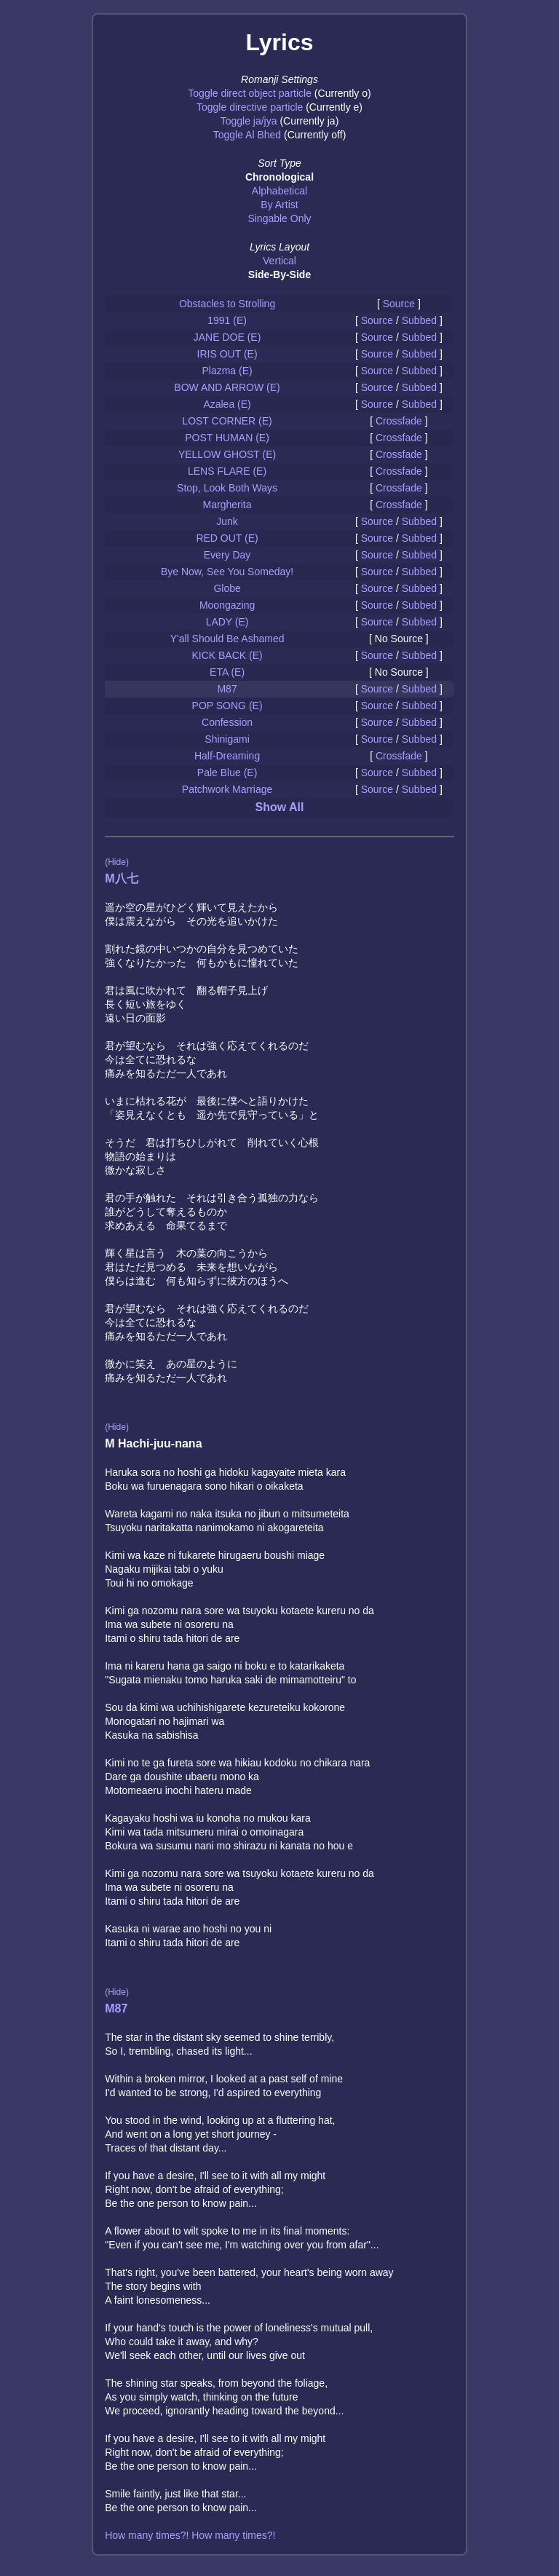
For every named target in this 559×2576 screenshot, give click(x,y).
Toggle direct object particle (250, 93)
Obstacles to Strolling (227, 303)
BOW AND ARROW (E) (227, 387)
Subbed (419, 320)
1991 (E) (227, 320)
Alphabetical (279, 191)
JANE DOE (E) (227, 337)
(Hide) (117, 862)
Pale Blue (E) (227, 772)
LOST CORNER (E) (226, 421)
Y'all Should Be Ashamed (227, 638)
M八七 (121, 878)
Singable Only (279, 218)
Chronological (279, 177)
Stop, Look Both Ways (227, 488)
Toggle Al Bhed (247, 135)
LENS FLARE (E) (227, 471)
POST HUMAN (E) (227, 437)
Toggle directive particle (250, 107)
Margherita (227, 504)
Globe (226, 588)
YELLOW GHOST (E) (227, 454)
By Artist (279, 204)
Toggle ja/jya (249, 121)
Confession (227, 722)
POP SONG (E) (227, 705)
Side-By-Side (279, 274)
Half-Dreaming (227, 756)
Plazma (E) (227, 370)
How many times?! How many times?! (190, 2535)
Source (399, 303)
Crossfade (399, 421)
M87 (227, 689)
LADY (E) (227, 622)
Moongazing (227, 605)
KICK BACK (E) (226, 655)
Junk (227, 521)
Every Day (227, 555)
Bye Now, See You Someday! (227, 571)
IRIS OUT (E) (227, 354)
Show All (279, 807)
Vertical (279, 260)
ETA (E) (227, 672)
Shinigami (227, 739)
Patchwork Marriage (227, 789)
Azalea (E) (226, 404)
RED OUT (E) (227, 538)
